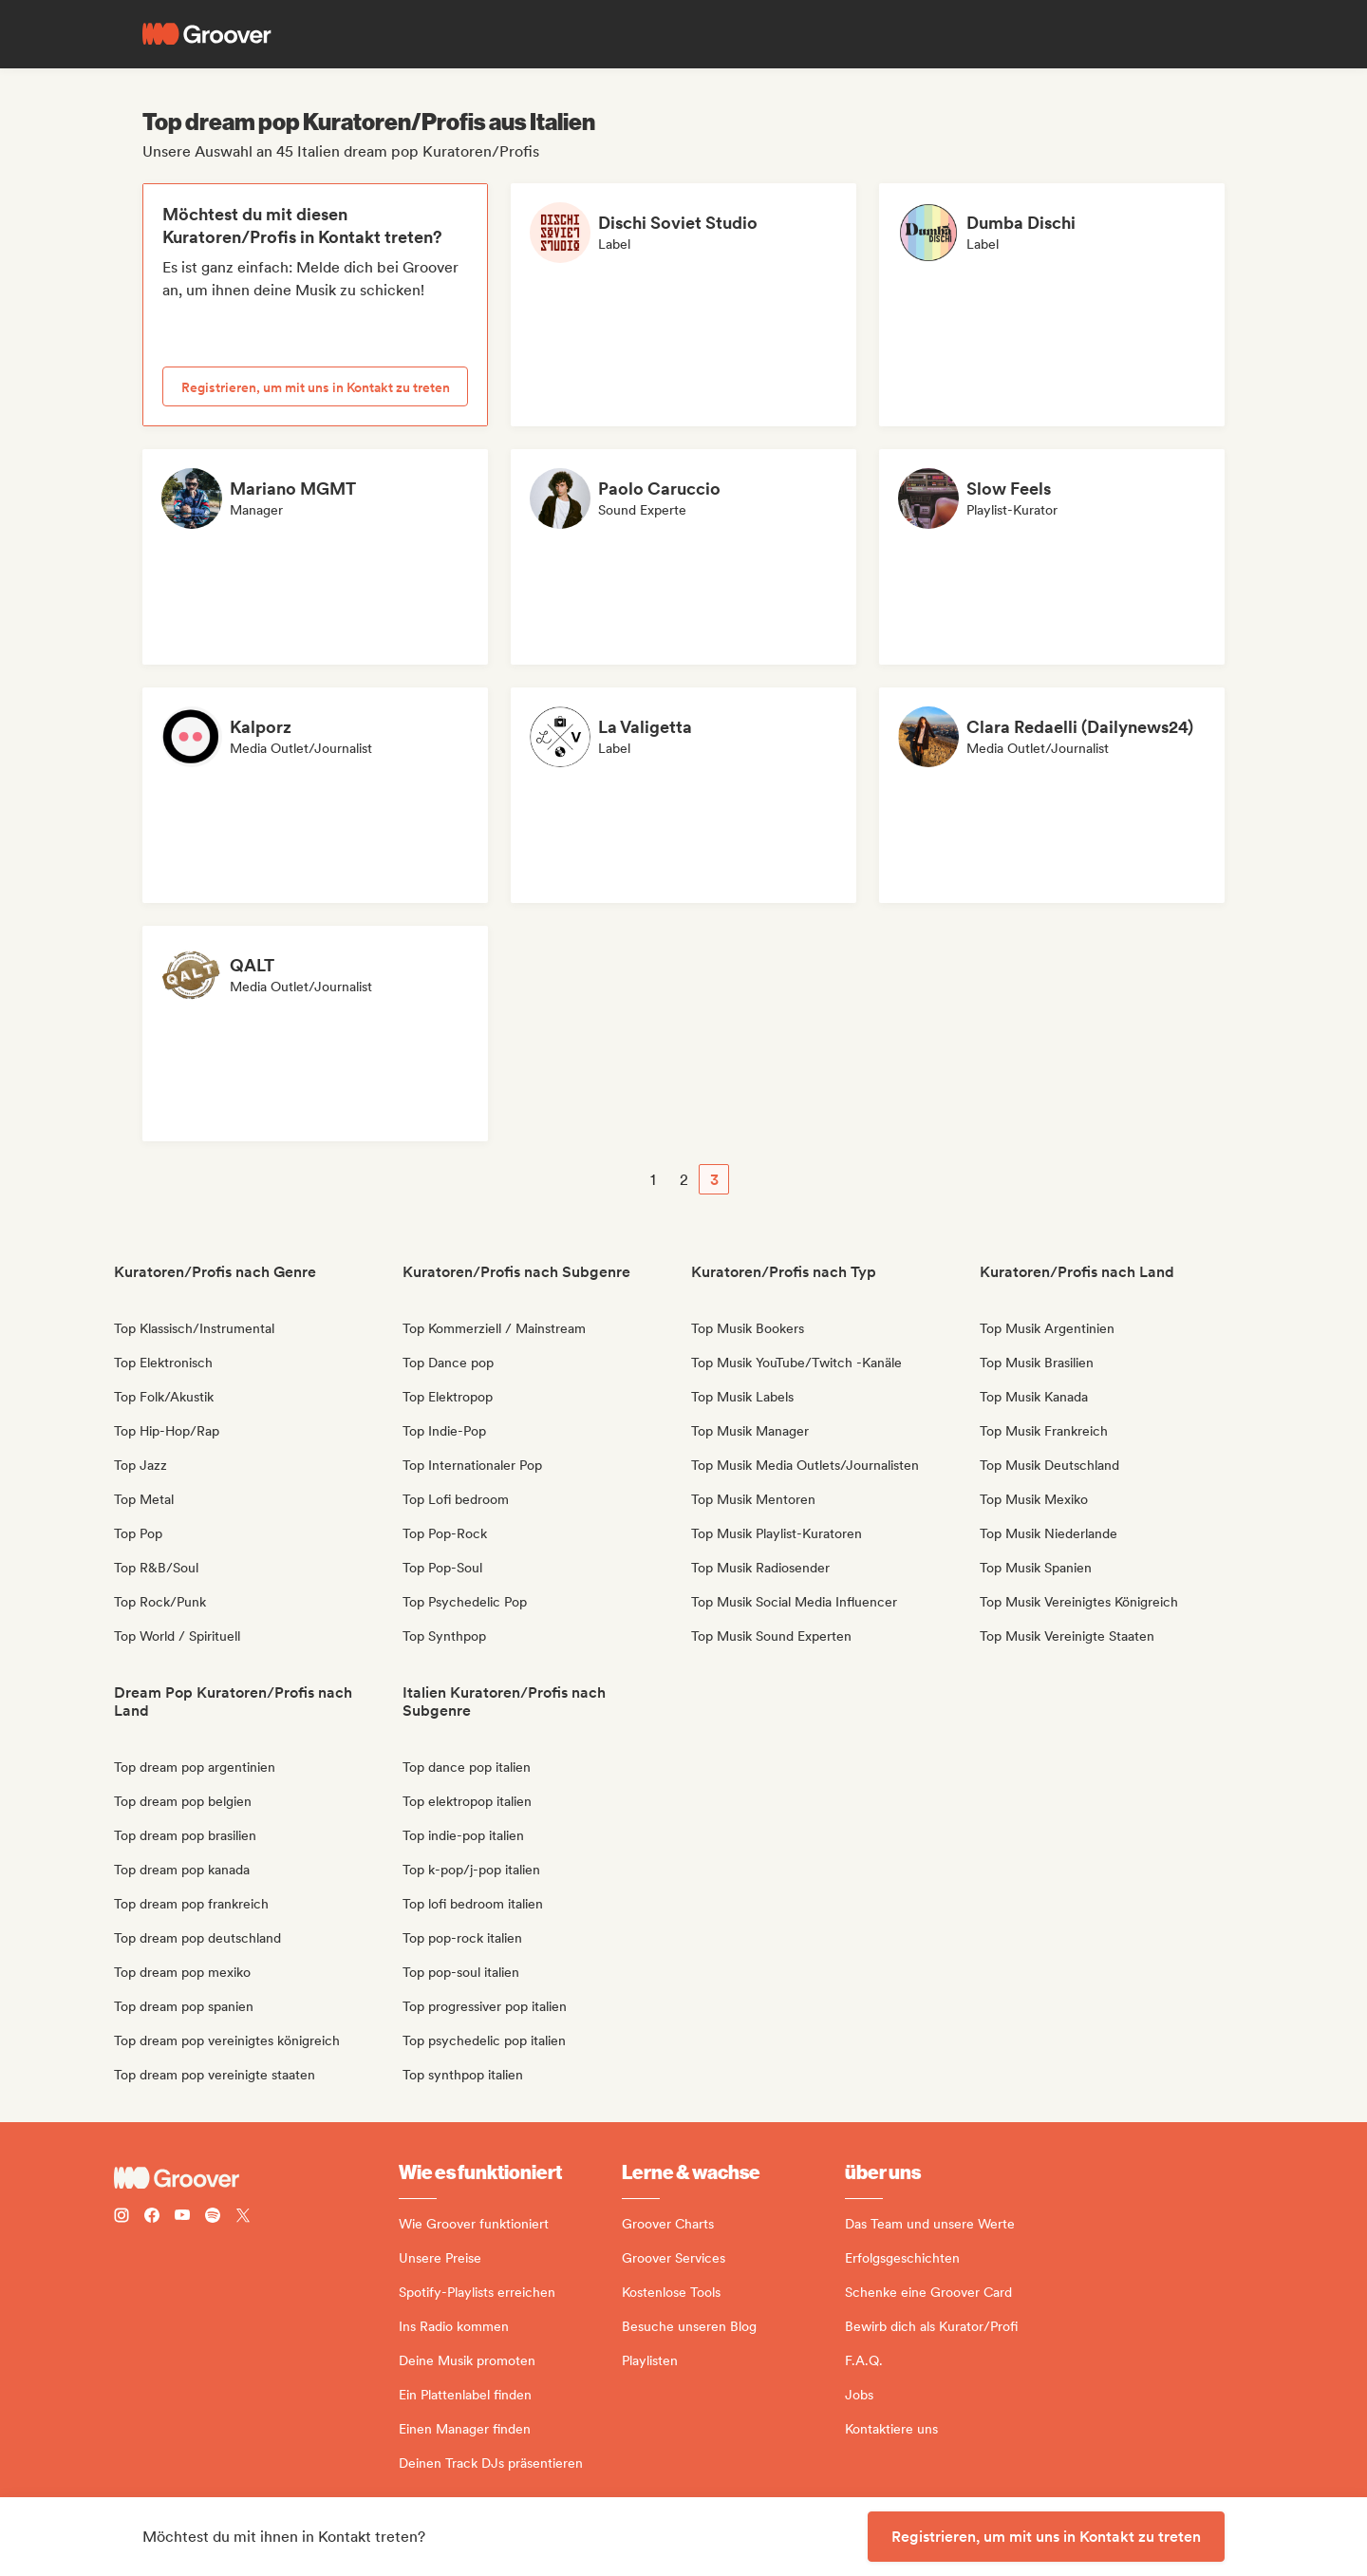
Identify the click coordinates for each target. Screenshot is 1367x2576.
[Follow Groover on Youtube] (182, 2218)
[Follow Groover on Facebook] (151, 2218)
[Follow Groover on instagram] (121, 2218)
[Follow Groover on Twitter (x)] (243, 2218)
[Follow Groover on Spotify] (212, 2218)
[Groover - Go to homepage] (256, 2178)
